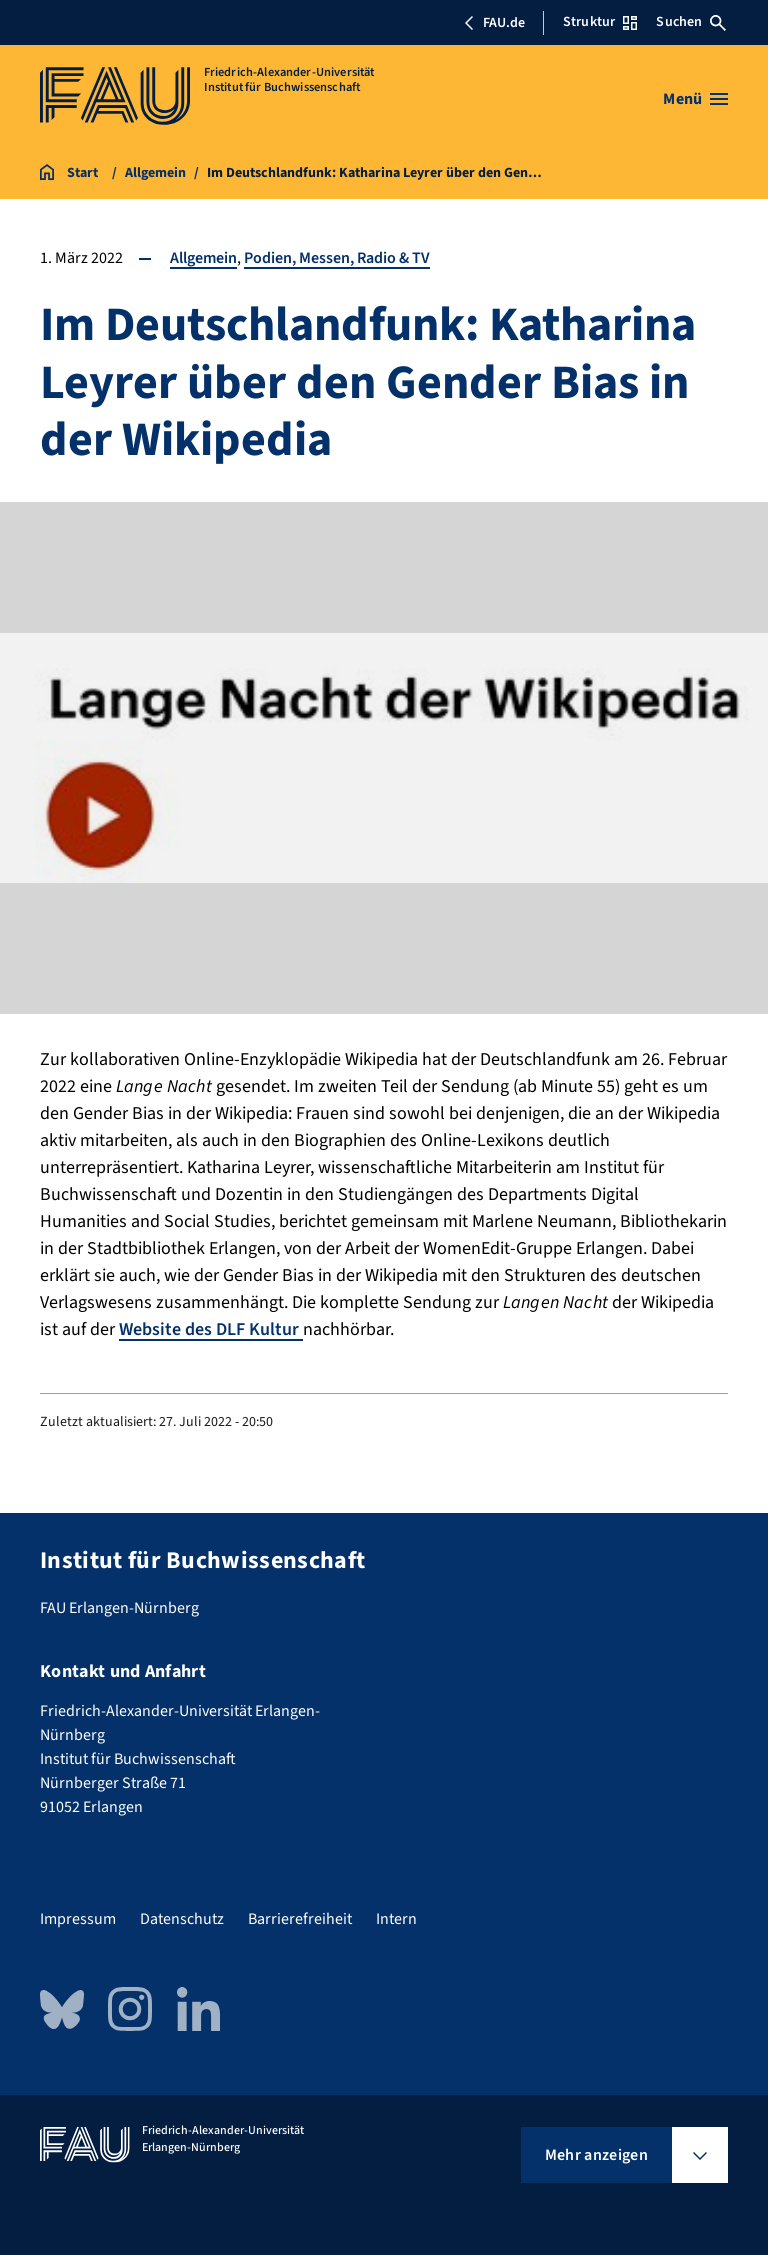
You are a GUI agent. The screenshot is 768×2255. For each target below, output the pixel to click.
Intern (396, 1919)
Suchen (691, 22)
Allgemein (203, 258)
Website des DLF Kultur (211, 1329)
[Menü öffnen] (695, 99)
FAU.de (494, 23)
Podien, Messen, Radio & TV (337, 258)
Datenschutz (182, 1919)
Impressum (78, 1919)
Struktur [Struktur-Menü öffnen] (600, 22)
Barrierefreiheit (300, 1919)
